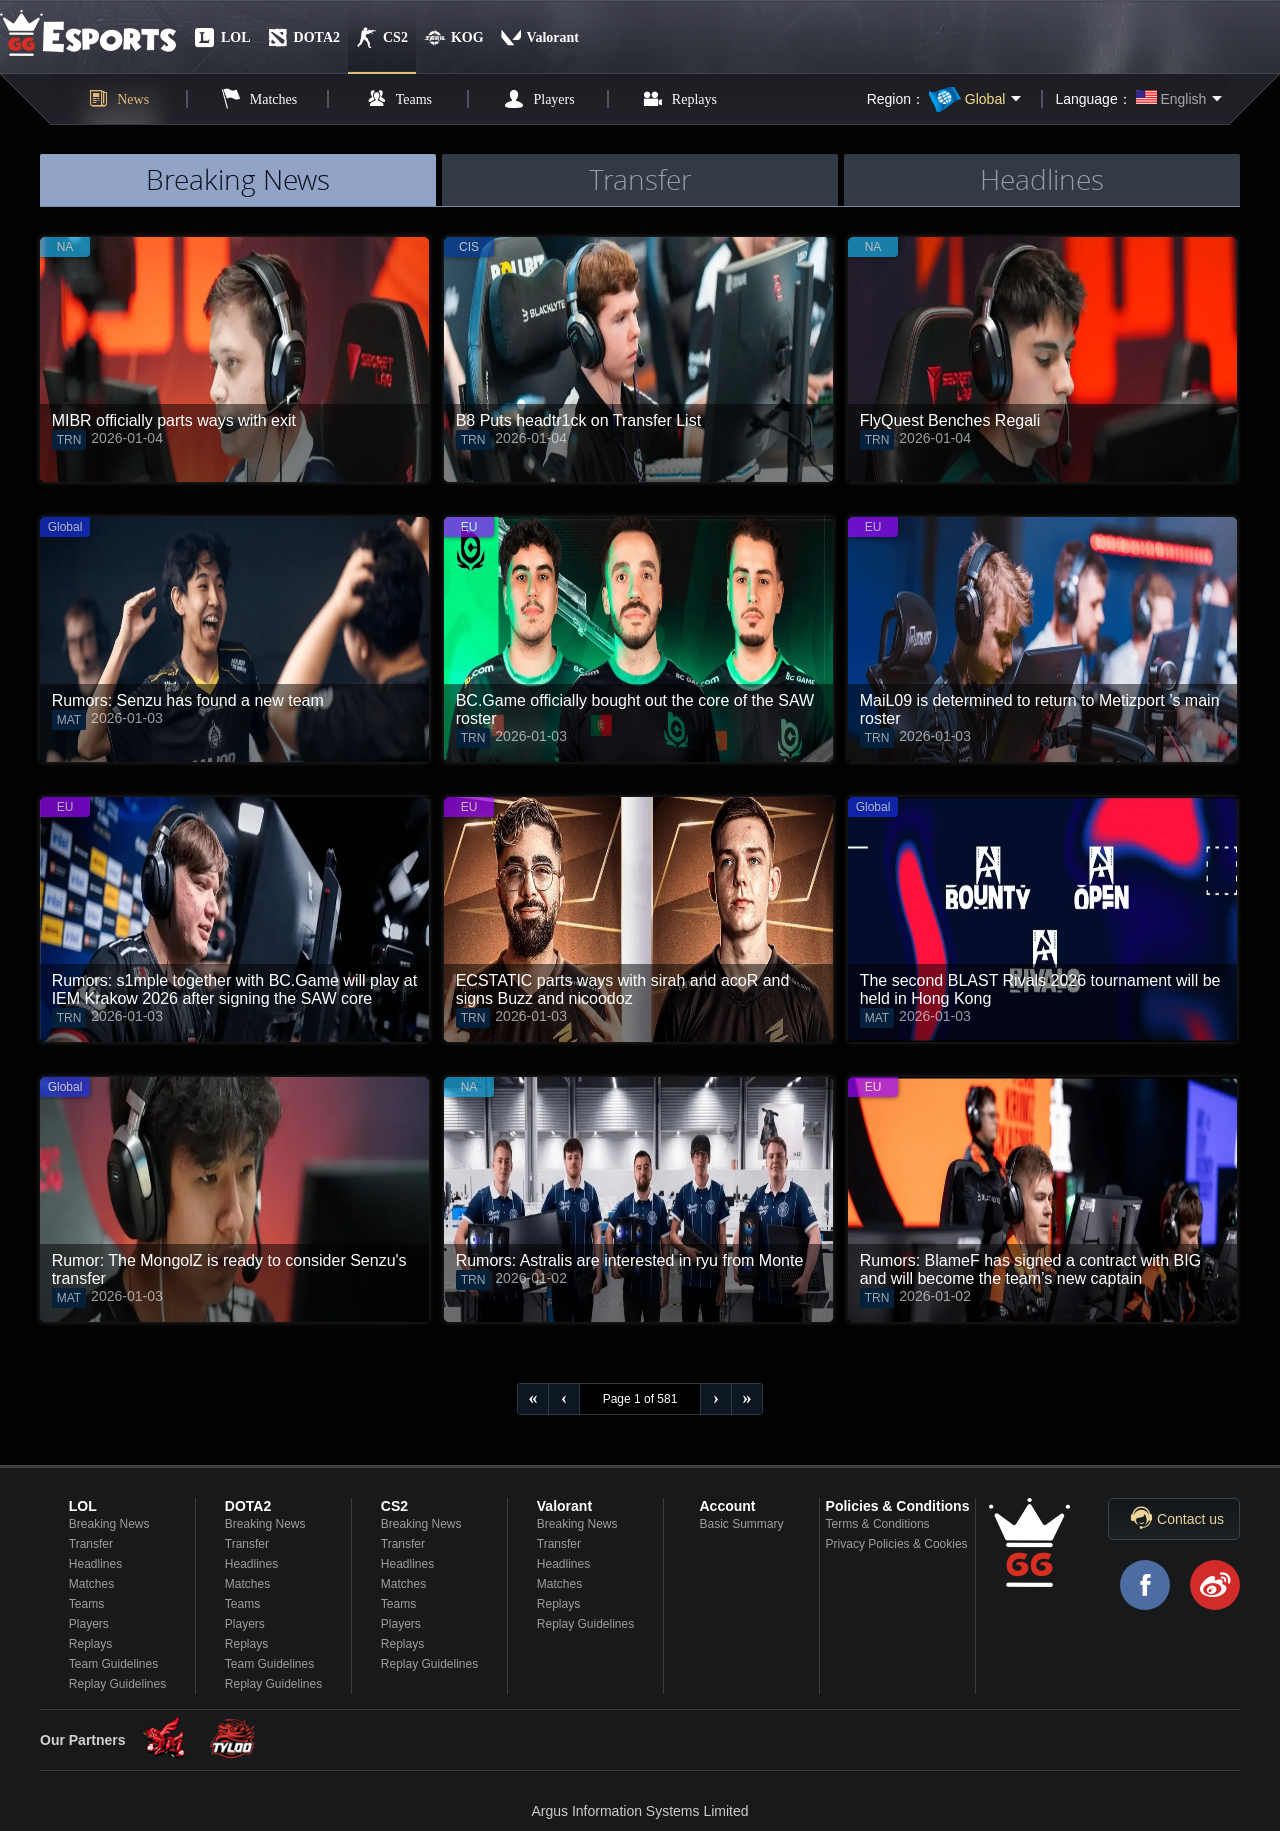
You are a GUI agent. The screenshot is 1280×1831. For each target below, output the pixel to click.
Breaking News (109, 1524)
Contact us (1190, 1519)
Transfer (91, 1544)
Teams (86, 1604)
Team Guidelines (113, 1664)
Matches (91, 1584)
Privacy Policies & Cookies (897, 1544)
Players (89, 1624)
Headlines (95, 1564)
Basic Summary (741, 1524)
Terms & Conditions (878, 1524)
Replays (90, 1644)
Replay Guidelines (117, 1684)
